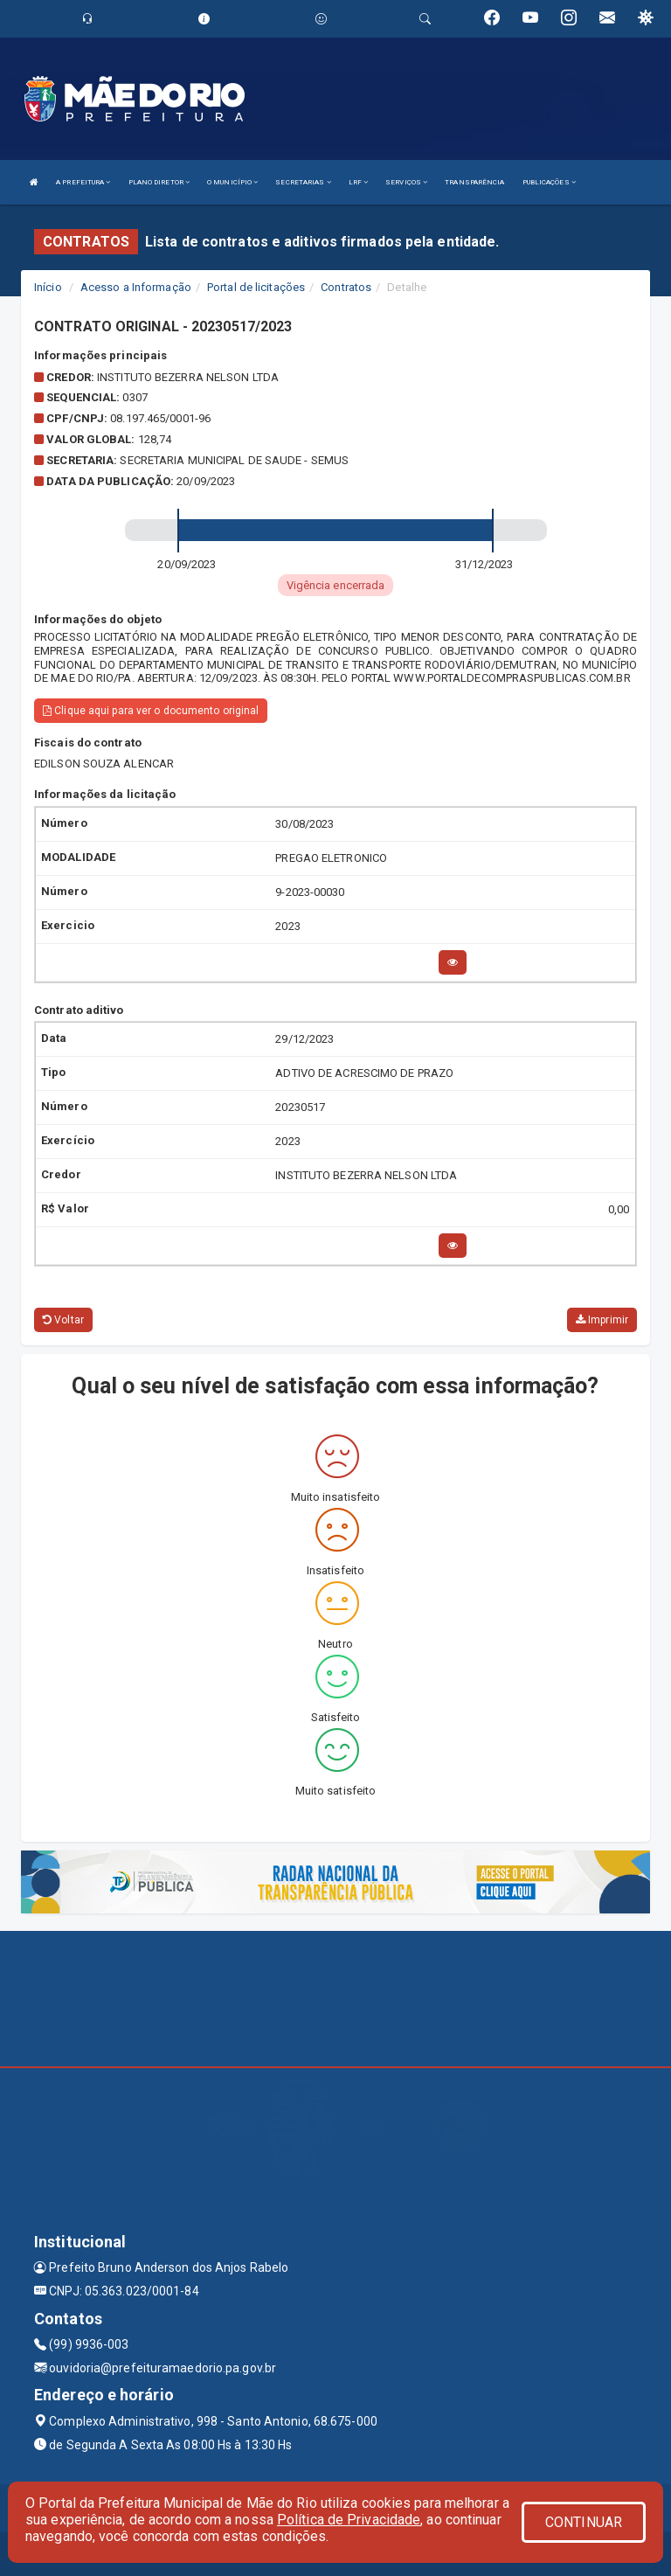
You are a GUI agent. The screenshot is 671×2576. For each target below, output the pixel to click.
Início (48, 287)
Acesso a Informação (135, 287)
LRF (359, 182)
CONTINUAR (583, 2522)
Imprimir (602, 1320)
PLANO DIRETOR (159, 182)
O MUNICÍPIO (232, 182)
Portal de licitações (256, 287)
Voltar (63, 1320)
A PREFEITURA (83, 182)
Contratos (346, 287)
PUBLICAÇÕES (549, 182)
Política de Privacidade (348, 2519)
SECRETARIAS (302, 182)
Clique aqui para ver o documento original (151, 711)
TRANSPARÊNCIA (474, 182)
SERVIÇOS (406, 182)
